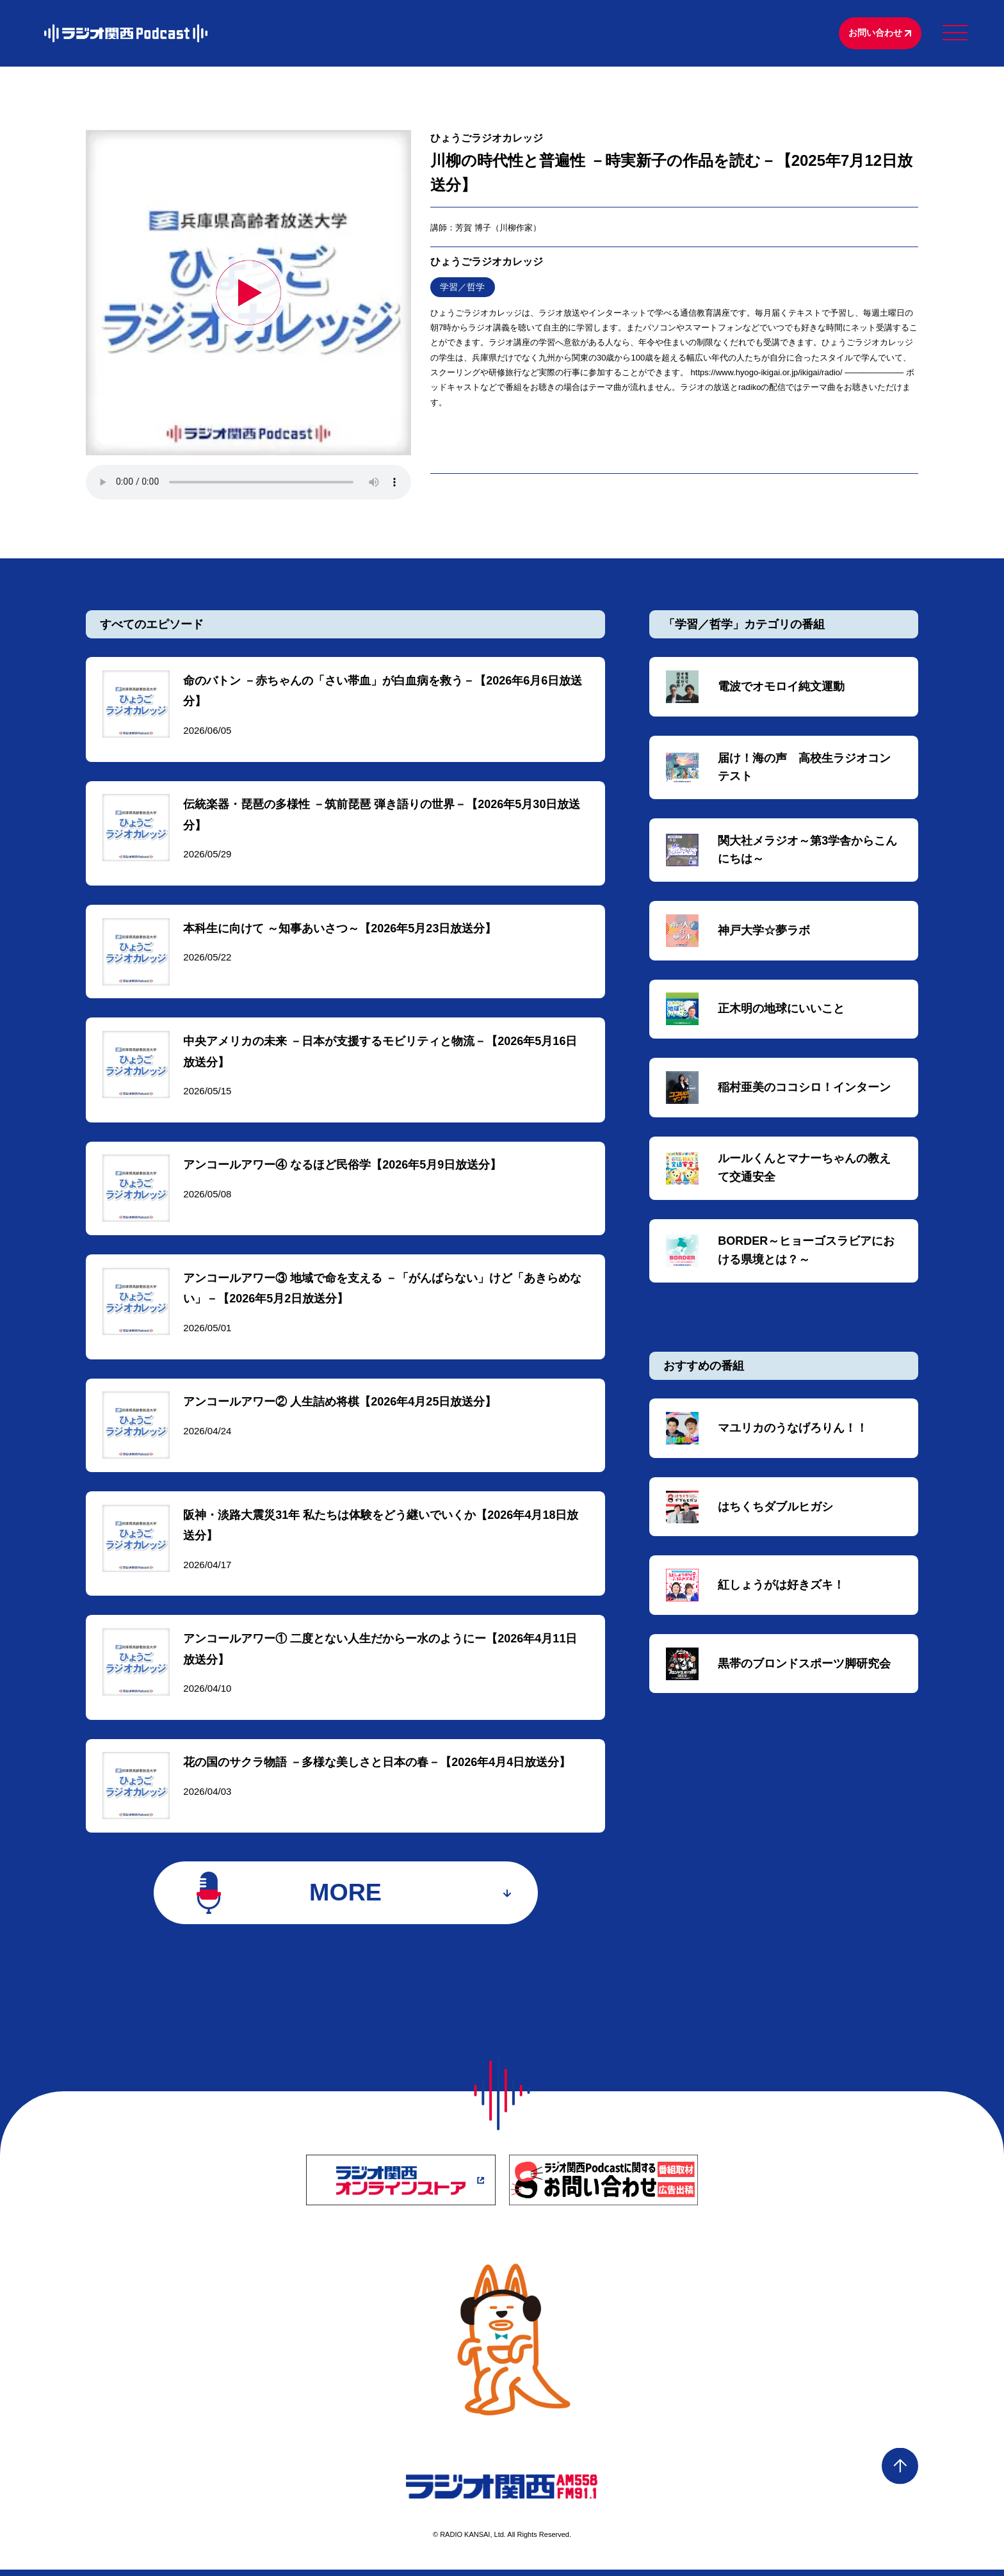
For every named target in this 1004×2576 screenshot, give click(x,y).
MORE (345, 1898)
